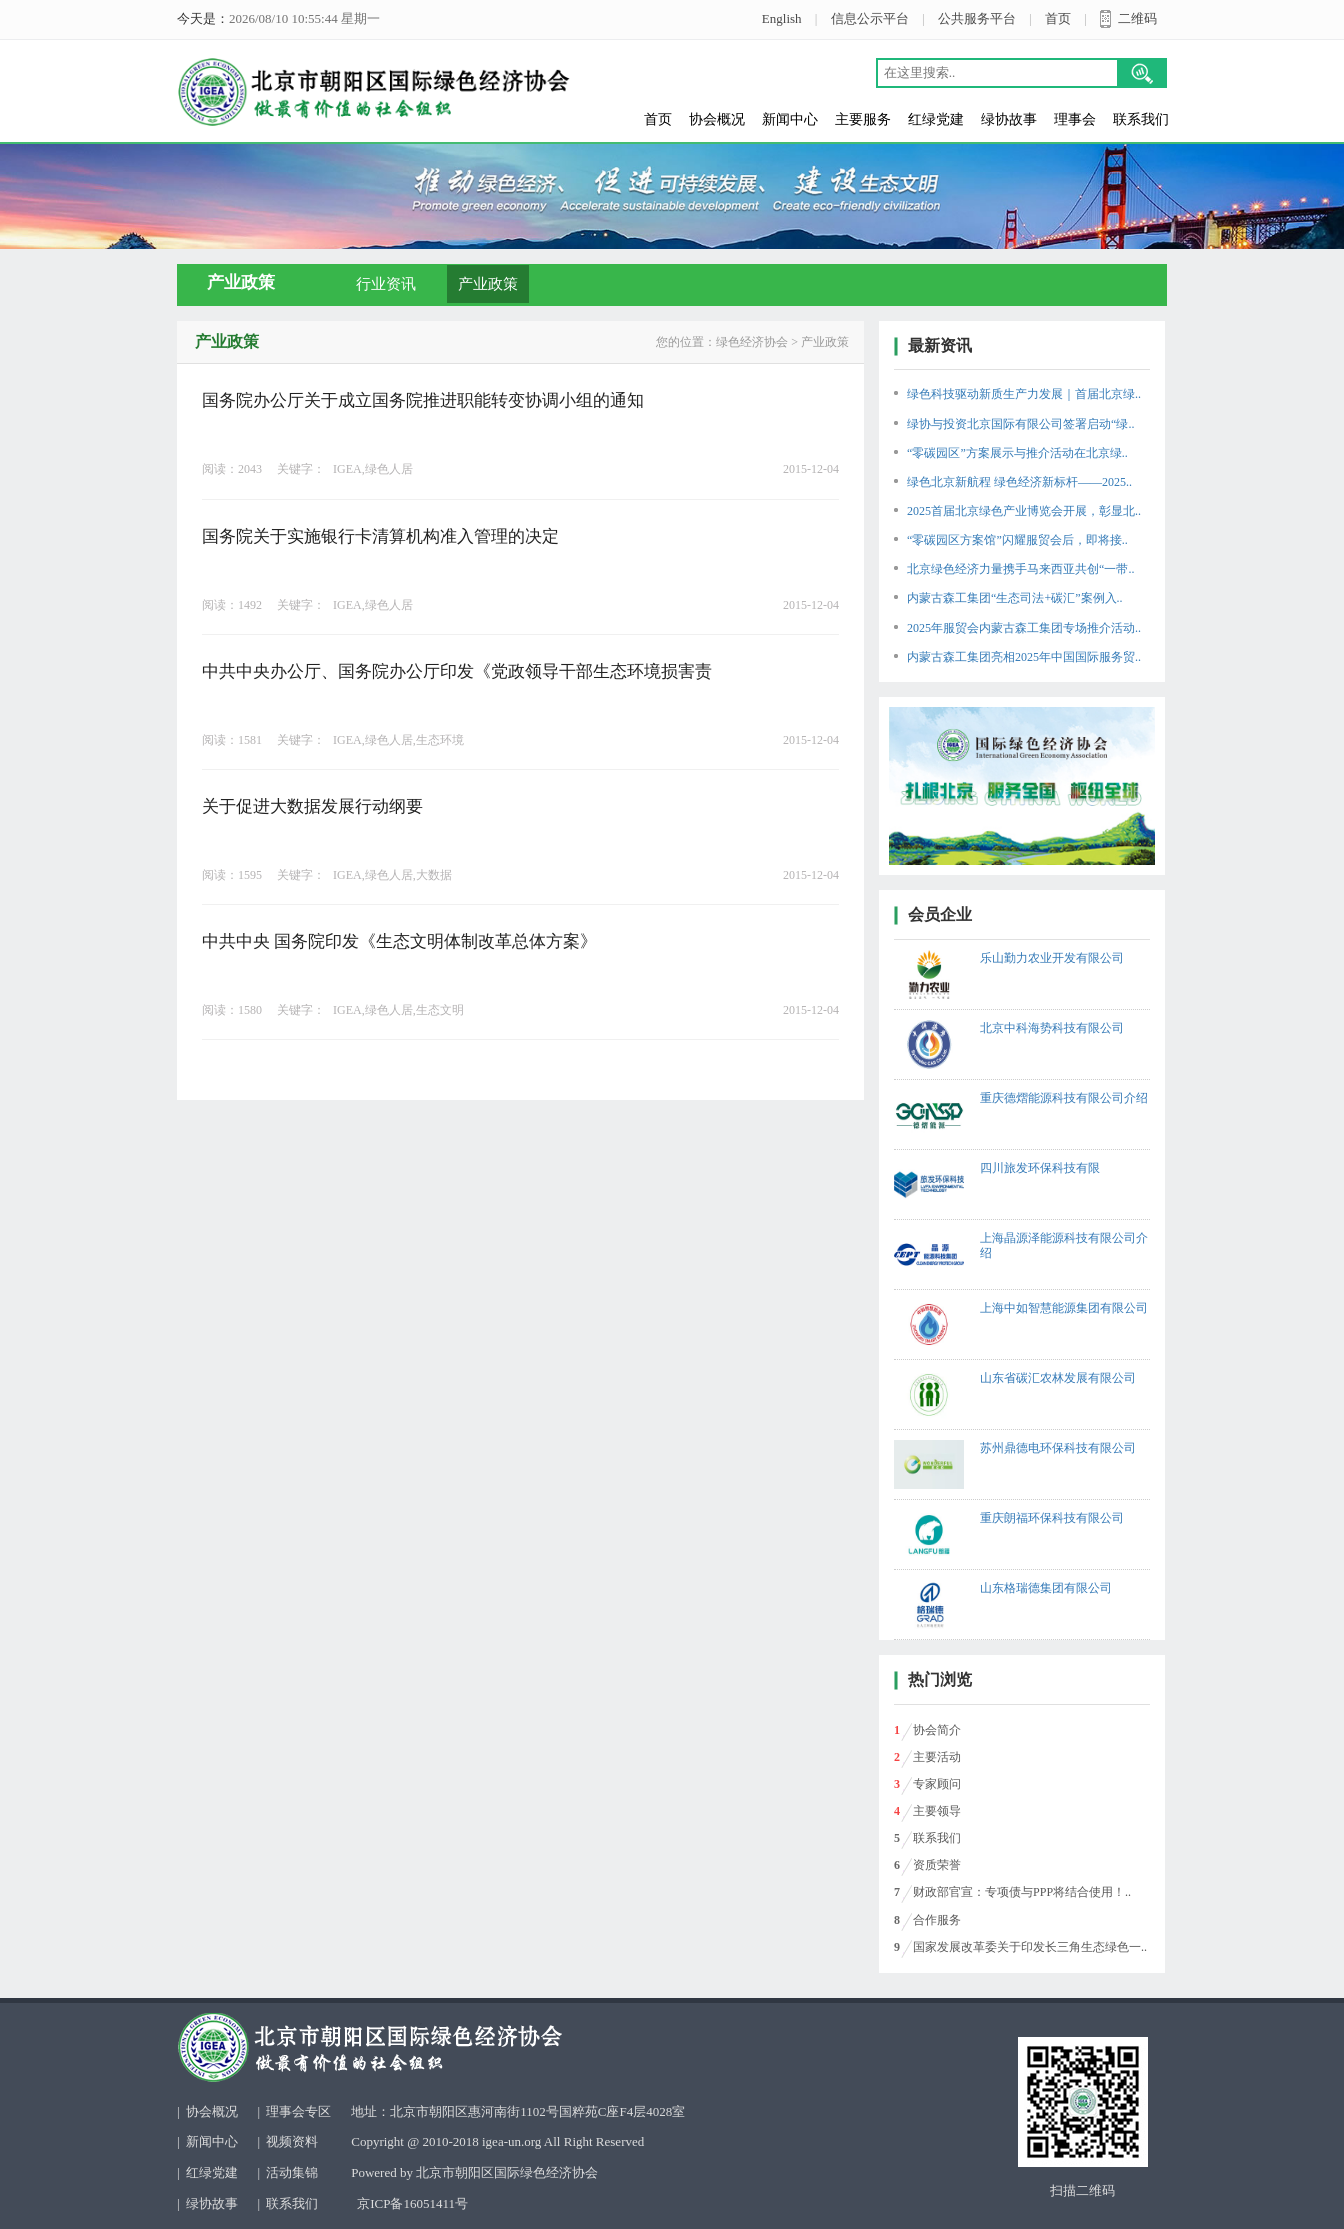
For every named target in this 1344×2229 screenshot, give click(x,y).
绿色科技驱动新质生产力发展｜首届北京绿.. (1024, 394)
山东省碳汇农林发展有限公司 (1058, 1378)
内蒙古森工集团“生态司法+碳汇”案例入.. (1014, 598)
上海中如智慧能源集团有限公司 (1064, 1308)
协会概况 (717, 119)
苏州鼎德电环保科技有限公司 (1058, 1448)
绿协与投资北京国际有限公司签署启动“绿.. (1020, 424)
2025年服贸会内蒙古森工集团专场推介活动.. (1024, 628)
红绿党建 (936, 119)
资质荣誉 (937, 1865)
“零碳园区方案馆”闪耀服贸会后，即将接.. (1017, 540)
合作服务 (937, 1920)
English (782, 18)
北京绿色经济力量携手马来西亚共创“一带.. (1020, 569)
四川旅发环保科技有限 (1040, 1168)
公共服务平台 (977, 18)
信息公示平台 (870, 18)
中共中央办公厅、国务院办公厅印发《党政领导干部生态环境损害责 (457, 671)
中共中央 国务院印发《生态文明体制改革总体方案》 (399, 941)
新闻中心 (790, 119)
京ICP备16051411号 (412, 2203)
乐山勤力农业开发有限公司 (1052, 958)
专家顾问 (937, 1784)
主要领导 (937, 1811)
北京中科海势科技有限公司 (1052, 1028)
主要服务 (863, 119)
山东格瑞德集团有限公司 (1046, 1588)
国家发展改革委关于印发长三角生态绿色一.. (1030, 1947)
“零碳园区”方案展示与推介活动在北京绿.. (1017, 453)
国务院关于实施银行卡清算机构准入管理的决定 (380, 536)
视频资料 (292, 2141)
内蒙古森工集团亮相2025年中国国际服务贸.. (1024, 657)
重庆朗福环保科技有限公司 (1052, 1518)
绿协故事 (1009, 119)
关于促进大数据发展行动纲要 (312, 806)
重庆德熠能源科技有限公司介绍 (1064, 1098)
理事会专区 (298, 2111)
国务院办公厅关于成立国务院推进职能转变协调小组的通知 (423, 400)
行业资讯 (386, 284)
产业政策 (488, 284)
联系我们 (1141, 119)
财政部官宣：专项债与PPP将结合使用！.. (1022, 1892)
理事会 (1075, 119)
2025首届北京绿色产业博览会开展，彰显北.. (1024, 511)
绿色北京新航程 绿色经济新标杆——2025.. (1019, 482)
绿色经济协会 (752, 342)
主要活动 (937, 1757)
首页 (1058, 18)
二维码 (1137, 18)
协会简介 (937, 1730)
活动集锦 (292, 2172)
